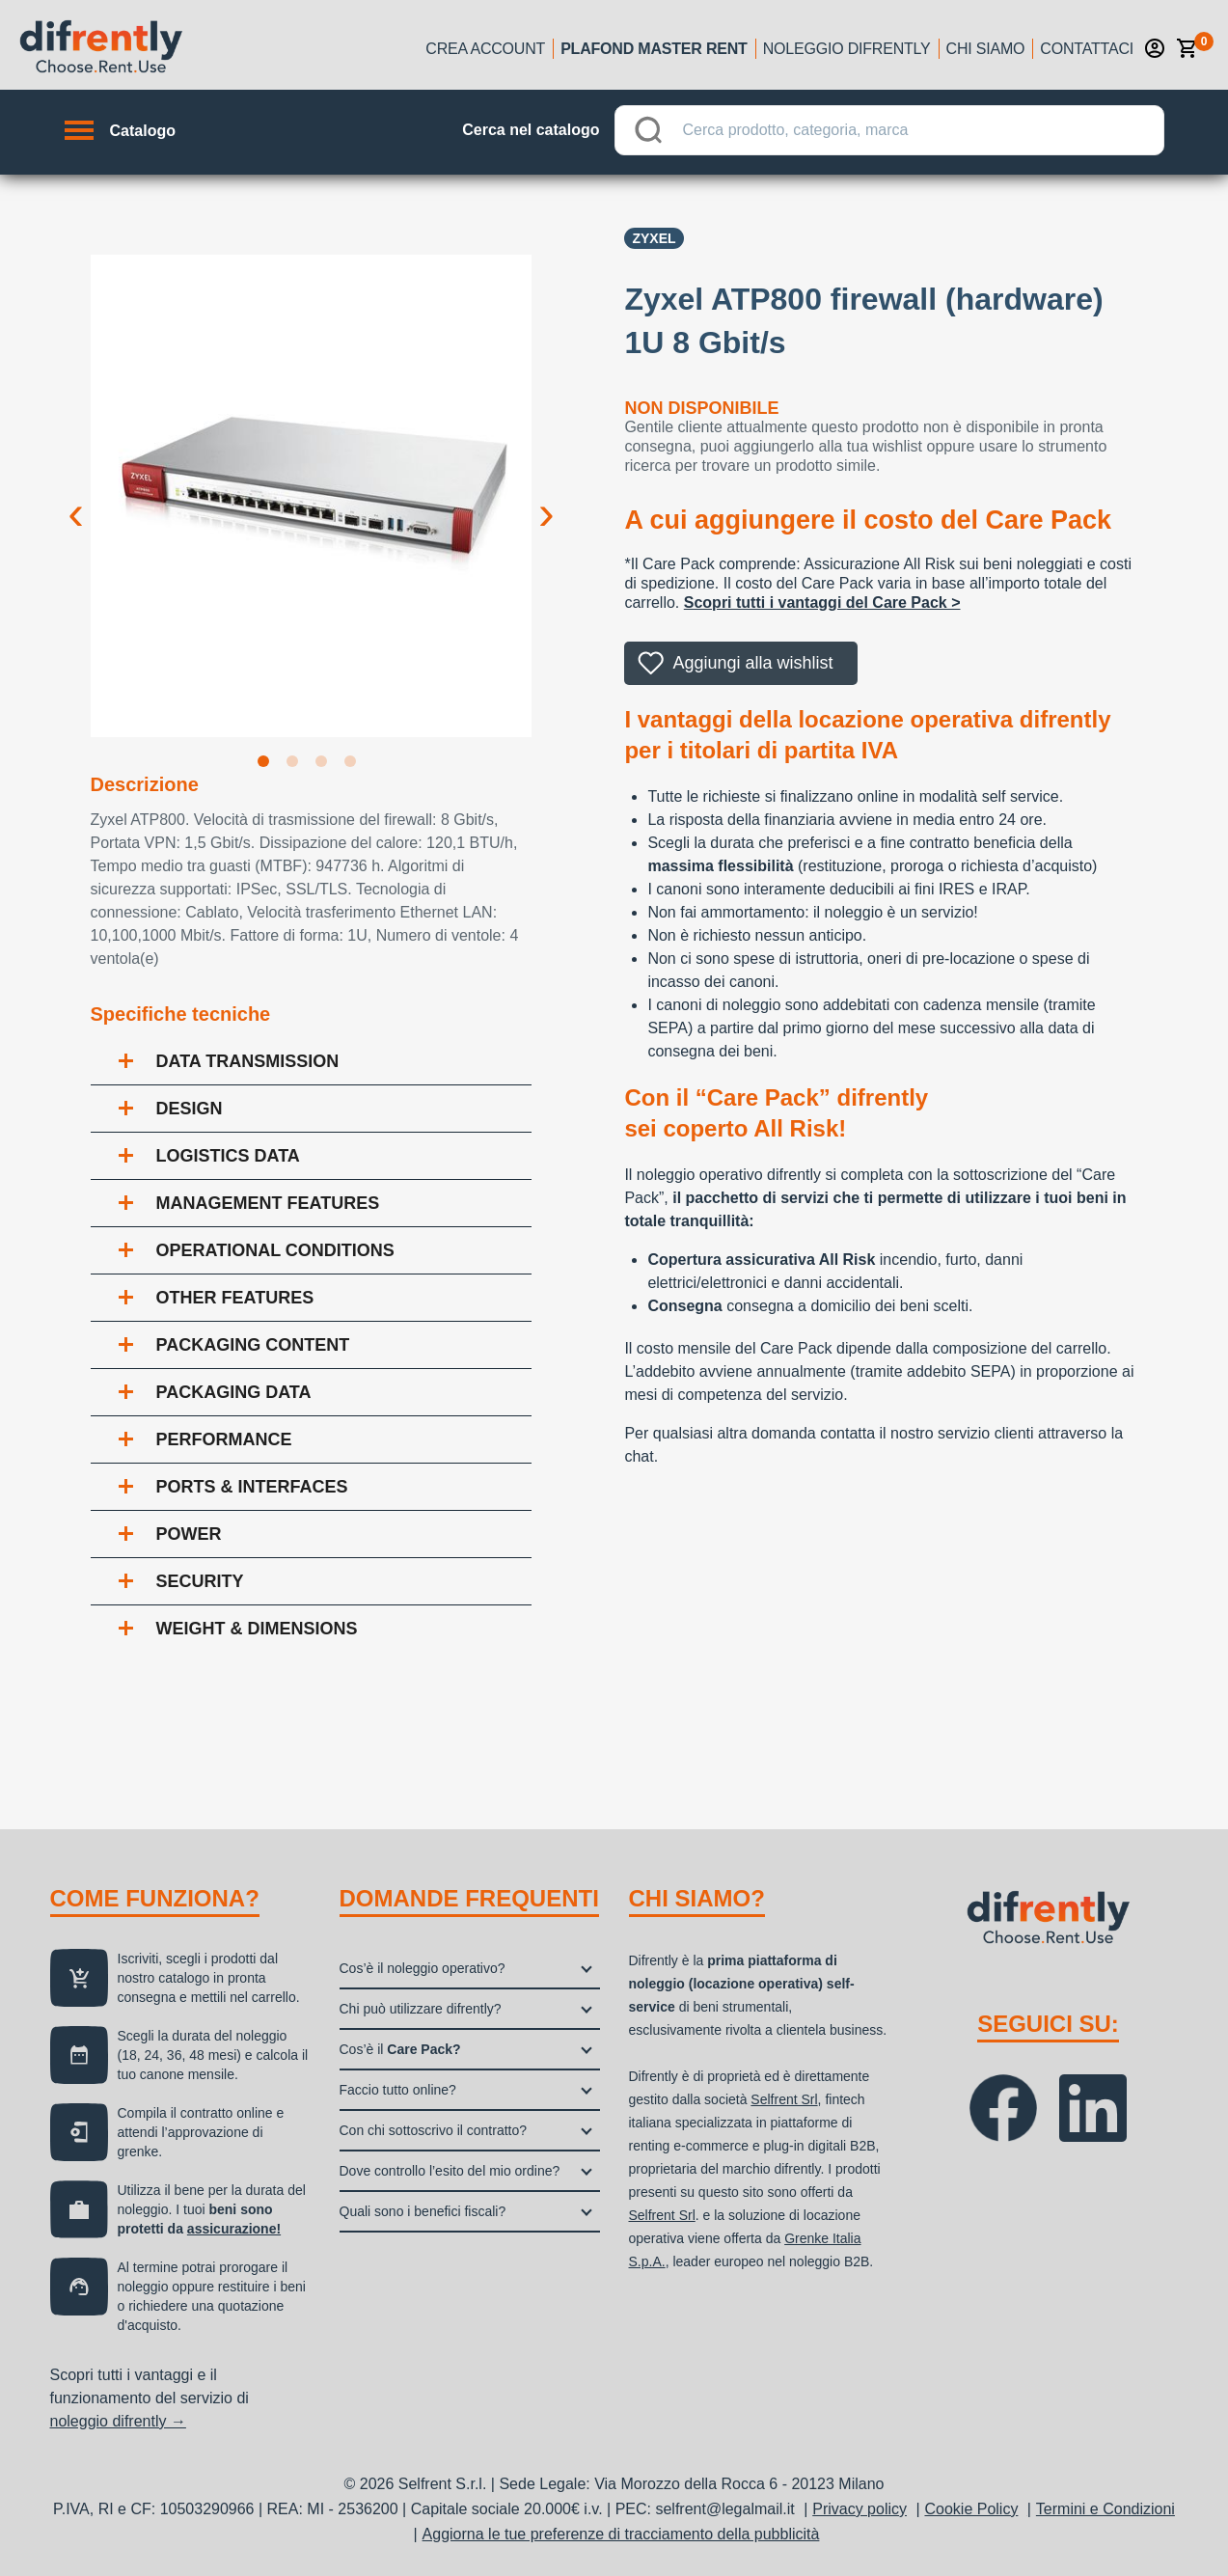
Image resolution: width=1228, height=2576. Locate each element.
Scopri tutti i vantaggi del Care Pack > (822, 602)
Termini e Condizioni (1105, 2509)
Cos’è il (400, 2049)
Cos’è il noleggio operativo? (422, 1968)
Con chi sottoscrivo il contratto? (434, 2130)
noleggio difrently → (118, 2421)
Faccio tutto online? (398, 2089)
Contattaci (1086, 49)
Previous (76, 497)
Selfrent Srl (783, 2099)
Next (546, 497)
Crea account (485, 49)
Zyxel (653, 238)
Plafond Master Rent (654, 49)
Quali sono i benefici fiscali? (423, 2211)
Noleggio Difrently (847, 49)
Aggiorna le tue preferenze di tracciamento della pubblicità (621, 2534)
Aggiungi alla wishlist (752, 662)
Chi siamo (985, 49)
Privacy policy (859, 2509)
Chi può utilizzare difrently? (421, 2008)
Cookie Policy (971, 2509)
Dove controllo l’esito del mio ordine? (450, 2171)
